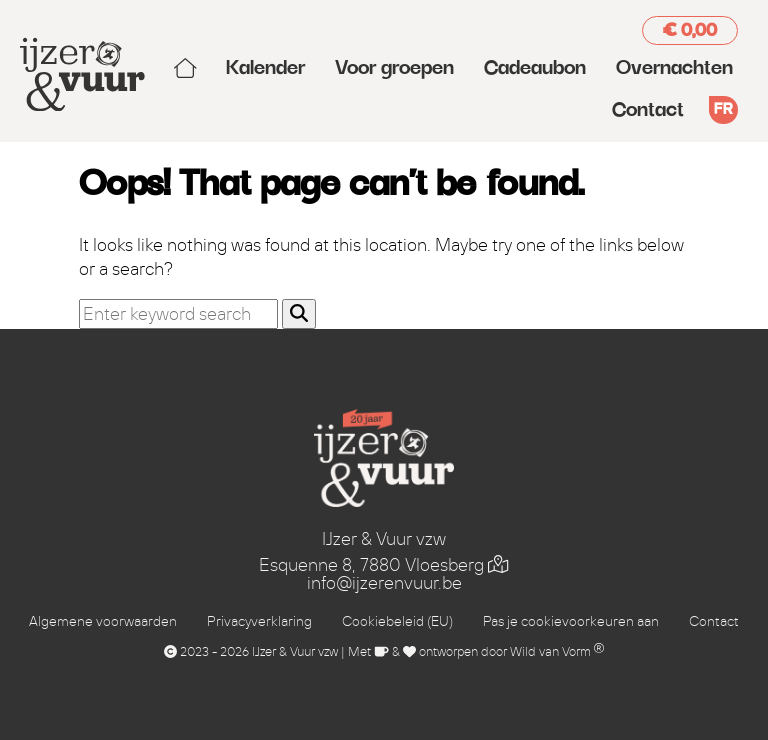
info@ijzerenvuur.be (384, 583)
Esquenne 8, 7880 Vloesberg (383, 565)
